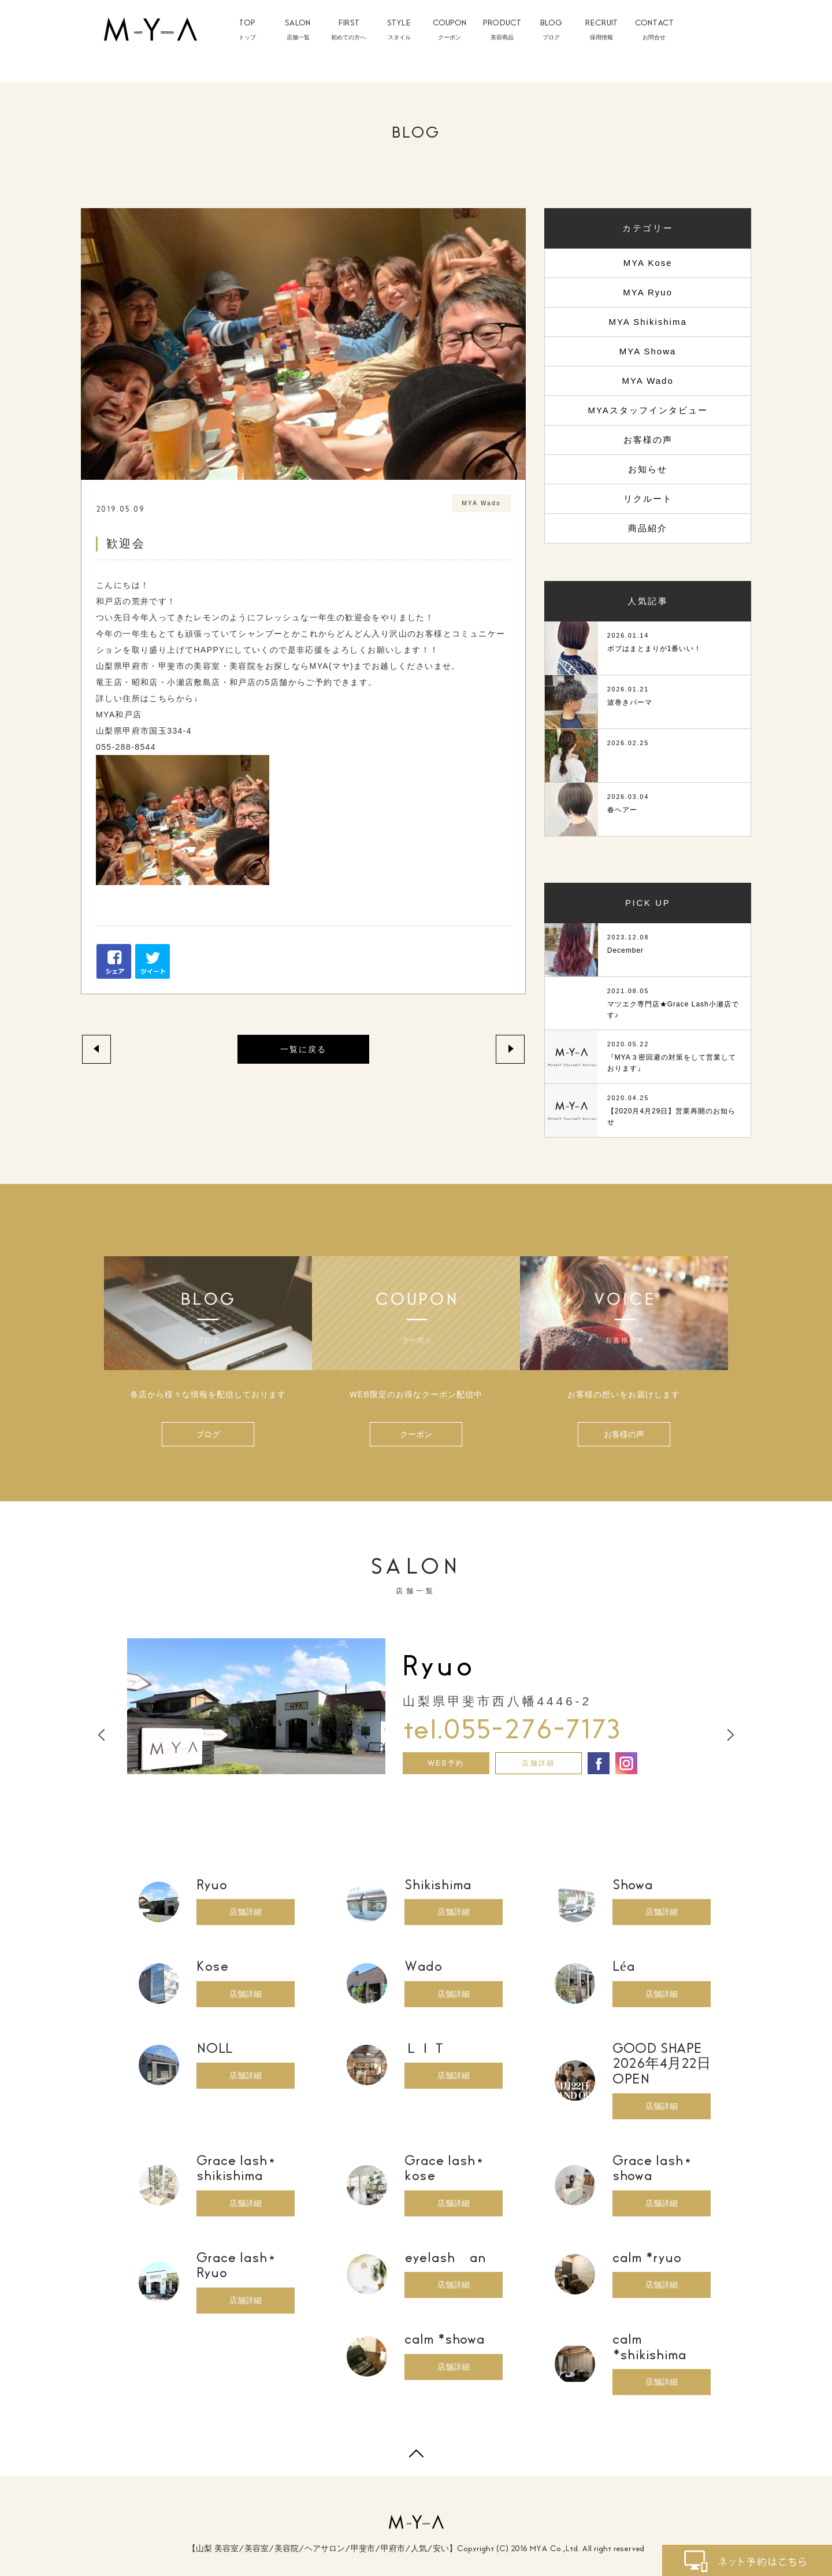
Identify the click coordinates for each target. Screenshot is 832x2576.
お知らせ (647, 469)
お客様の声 (648, 440)
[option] (416, 1706)
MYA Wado (647, 381)
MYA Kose (648, 263)
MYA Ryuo (648, 292)
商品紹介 (647, 528)
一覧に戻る (303, 1049)
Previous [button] (101, 1735)
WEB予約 (446, 1763)
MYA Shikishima (647, 322)
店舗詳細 (538, 1763)
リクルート (648, 499)
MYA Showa (648, 351)
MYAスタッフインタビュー (647, 410)
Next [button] (730, 1735)
